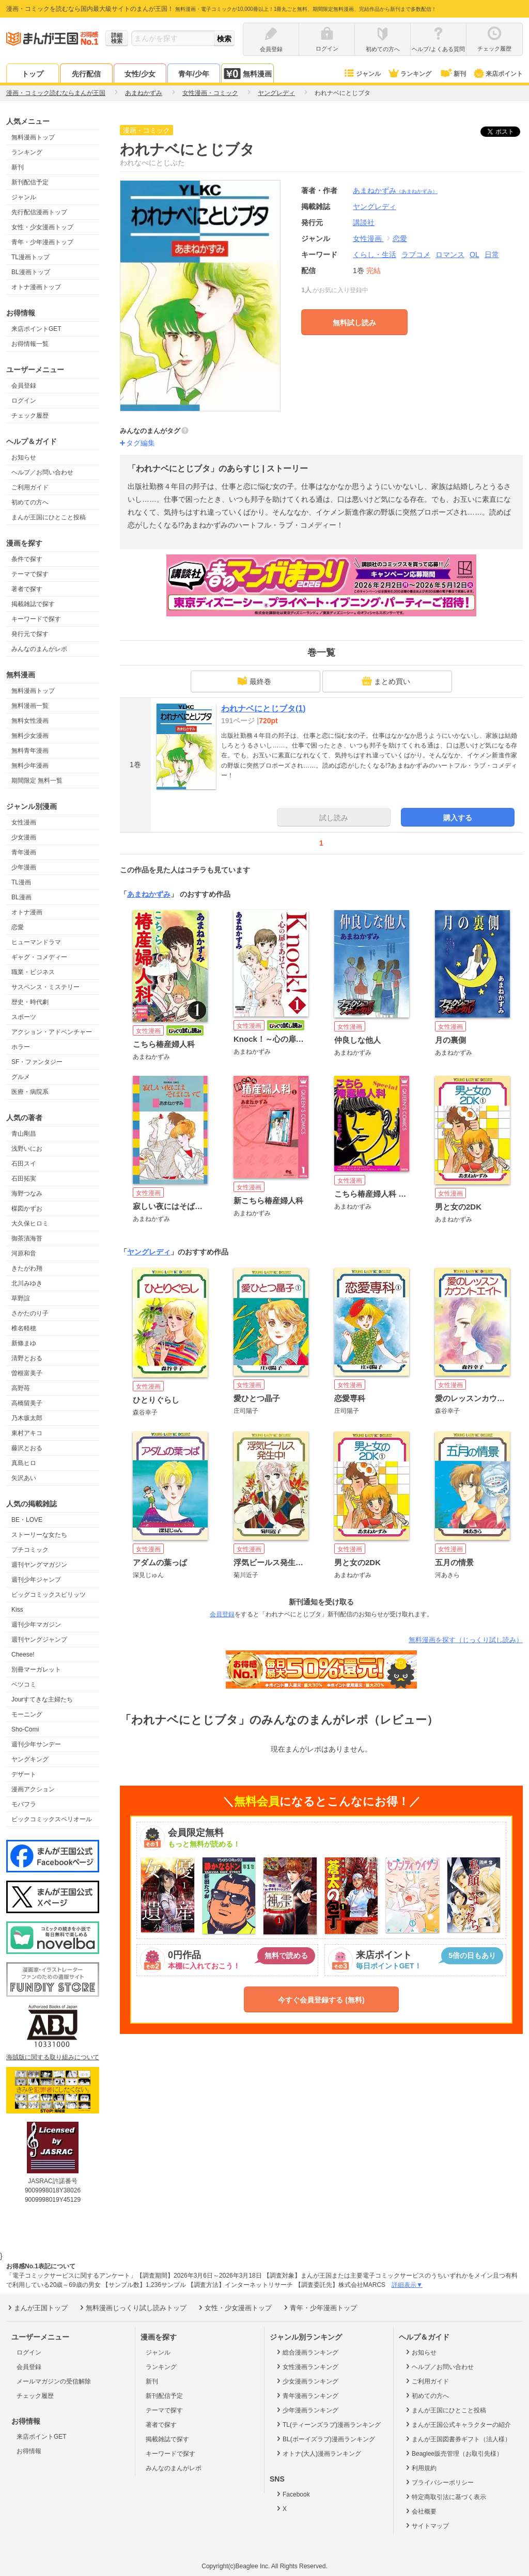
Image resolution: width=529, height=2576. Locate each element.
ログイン (23, 400)
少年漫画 (23, 867)
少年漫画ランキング (306, 2410)
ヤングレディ (148, 1252)
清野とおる (26, 1358)
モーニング (26, 1714)
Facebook (292, 2494)
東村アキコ (26, 1433)
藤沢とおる (26, 1448)
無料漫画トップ (33, 137)
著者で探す (26, 589)
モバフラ (23, 1804)
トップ (32, 74)
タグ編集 (140, 443)
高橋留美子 (26, 1403)
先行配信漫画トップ (39, 212)
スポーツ (23, 1017)
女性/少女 (140, 74)
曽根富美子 (26, 1373)
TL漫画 (21, 882)
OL (474, 254)
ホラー (20, 1047)
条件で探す (26, 559)
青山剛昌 (23, 1133)
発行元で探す (30, 634)
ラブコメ (415, 254)
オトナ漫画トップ (36, 287)
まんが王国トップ (37, 2307)
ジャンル (362, 73)
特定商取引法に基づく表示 (445, 2496)
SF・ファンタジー (37, 1062)
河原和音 (23, 1253)
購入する (457, 818)
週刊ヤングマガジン (39, 1564)
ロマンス (449, 254)
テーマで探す (30, 574)
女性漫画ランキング (306, 2366)
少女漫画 (23, 837)
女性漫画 (23, 822)
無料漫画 (247, 73)
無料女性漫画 (30, 720)
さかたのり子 (30, 1313)
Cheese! (23, 1654)
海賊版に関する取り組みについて (52, 2057)
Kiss (17, 1609)
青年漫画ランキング (306, 2395)
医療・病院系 (30, 1091)
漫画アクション (33, 1789)
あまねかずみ (395, 190)
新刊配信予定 (30, 182)
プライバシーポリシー (439, 2482)
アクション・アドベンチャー (51, 1032)
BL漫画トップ (30, 272)
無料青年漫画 (30, 750)
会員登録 (23, 385)
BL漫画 (21, 897)
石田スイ (23, 1163)
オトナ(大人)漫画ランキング (318, 2453)
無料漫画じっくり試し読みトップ (132, 2307)
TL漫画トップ (30, 257)
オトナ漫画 (26, 912)
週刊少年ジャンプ (36, 1579)
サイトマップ (426, 2525)
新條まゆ (23, 1343)
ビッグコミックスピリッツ (48, 1594)
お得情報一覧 (30, 343)
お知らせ (23, 457)
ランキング (409, 73)
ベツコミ (23, 1684)
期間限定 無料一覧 (37, 780)
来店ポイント (498, 73)
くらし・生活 (374, 254)
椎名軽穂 (23, 1328)
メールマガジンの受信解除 (54, 2381)
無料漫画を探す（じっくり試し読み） (466, 1640)
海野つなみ (26, 1193)
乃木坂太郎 (26, 1418)
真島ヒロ (23, 1463)
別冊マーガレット (36, 1669)
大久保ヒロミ (30, 1223)
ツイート (505, 132)
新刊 (452, 73)
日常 (492, 254)
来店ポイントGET (36, 328)
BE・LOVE (26, 1519)
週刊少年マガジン (36, 1624)
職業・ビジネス (33, 972)
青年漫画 (23, 852)
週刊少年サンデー (36, 1744)
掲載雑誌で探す (33, 604)
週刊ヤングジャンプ (39, 1639)
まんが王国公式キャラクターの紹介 (457, 2424)
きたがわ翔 (26, 1268)
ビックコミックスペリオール (51, 1819)
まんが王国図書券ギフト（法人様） (457, 2439)
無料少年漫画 (30, 765)
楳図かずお (26, 1208)
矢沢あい (23, 1478)
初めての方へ (30, 502)
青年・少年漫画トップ (42, 242)
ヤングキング (30, 1759)
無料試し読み (354, 323)
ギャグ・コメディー (39, 957)
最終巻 (254, 681)
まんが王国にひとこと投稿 (48, 517)
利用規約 (420, 2467)
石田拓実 (23, 1178)
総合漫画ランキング (306, 2352)
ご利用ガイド (30, 487)
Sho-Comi (25, 1729)
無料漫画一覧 (30, 705)
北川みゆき (26, 1283)
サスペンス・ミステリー (45, 987)
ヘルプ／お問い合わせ (42, 472)
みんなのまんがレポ (39, 649)
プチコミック (30, 1549)
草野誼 (20, 1298)
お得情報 (29, 2451)
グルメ (20, 1076)
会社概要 (420, 2511)
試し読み (333, 818)
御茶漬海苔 (26, 1238)
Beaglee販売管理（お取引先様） (453, 2453)
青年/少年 (193, 74)
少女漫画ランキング (306, 2381)
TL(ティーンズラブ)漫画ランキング (328, 2424)
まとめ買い (386, 681)
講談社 (364, 222)
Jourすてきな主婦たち (42, 1699)
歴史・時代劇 (30, 1002)
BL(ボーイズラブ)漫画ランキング (325, 2439)
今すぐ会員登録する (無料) (321, 2000)
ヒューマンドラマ (36, 942)
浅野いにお (26, 1148)
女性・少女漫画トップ (42, 227)
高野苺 (20, 1388)
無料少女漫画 (30, 735)
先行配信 (86, 74)
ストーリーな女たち (39, 1534)
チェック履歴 (30, 415)
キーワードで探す (36, 619)
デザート (23, 1774)
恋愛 (17, 927)
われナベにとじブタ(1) (263, 708)
